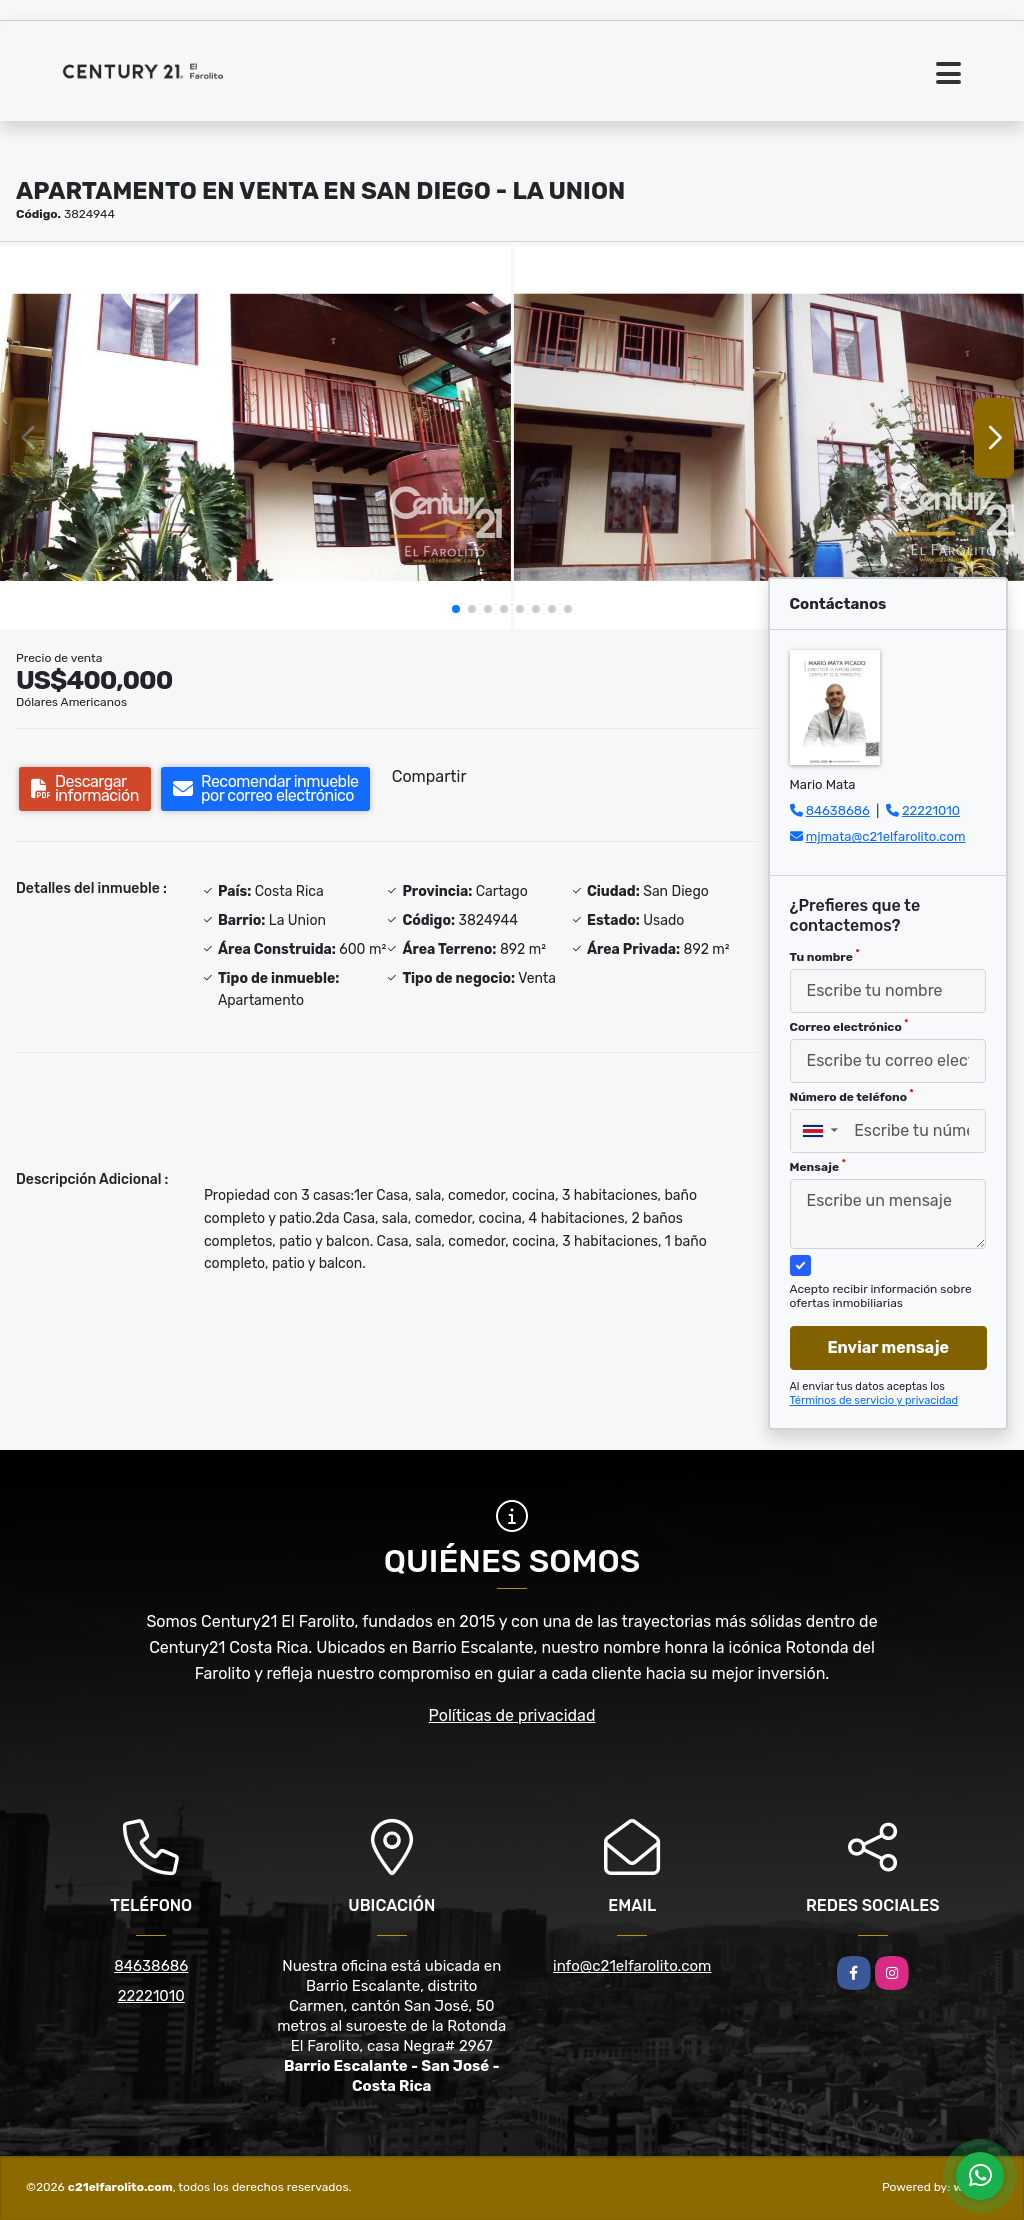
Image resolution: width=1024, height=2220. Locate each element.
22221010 (931, 810)
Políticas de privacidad (512, 1715)
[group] (255, 437)
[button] (456, 609)
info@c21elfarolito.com (632, 1966)
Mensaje (818, 1166)
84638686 (838, 810)
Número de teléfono (852, 1096)
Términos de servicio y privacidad (874, 1400)
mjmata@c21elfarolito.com (886, 836)
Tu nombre (825, 956)
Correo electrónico (849, 1026)
